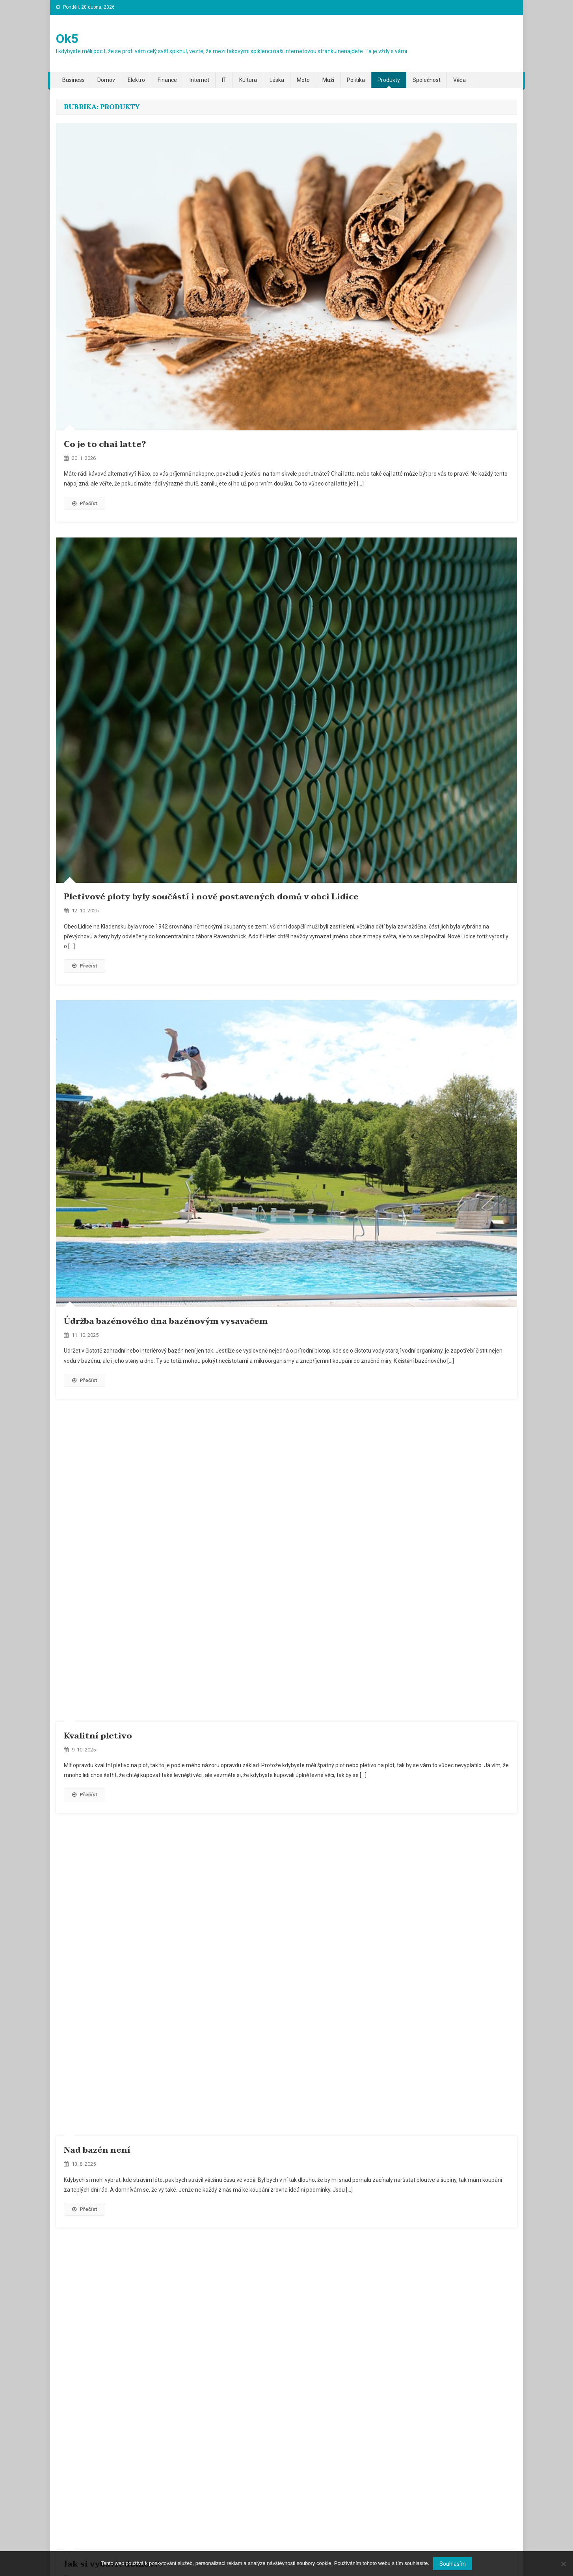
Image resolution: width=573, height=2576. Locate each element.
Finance (167, 80)
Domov (106, 80)
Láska (277, 80)
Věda (459, 80)
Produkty (389, 80)
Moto (303, 80)
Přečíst (84, 503)
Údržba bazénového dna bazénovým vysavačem (166, 1321)
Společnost (427, 80)
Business (73, 80)
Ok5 (67, 38)
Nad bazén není (97, 2150)
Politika (356, 80)
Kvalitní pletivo (98, 1736)
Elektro (136, 80)
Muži (328, 80)
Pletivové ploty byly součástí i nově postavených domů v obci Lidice (211, 897)
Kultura (248, 80)
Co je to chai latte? (105, 444)
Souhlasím (452, 2564)
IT (224, 80)
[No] (563, 2564)
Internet (199, 80)
